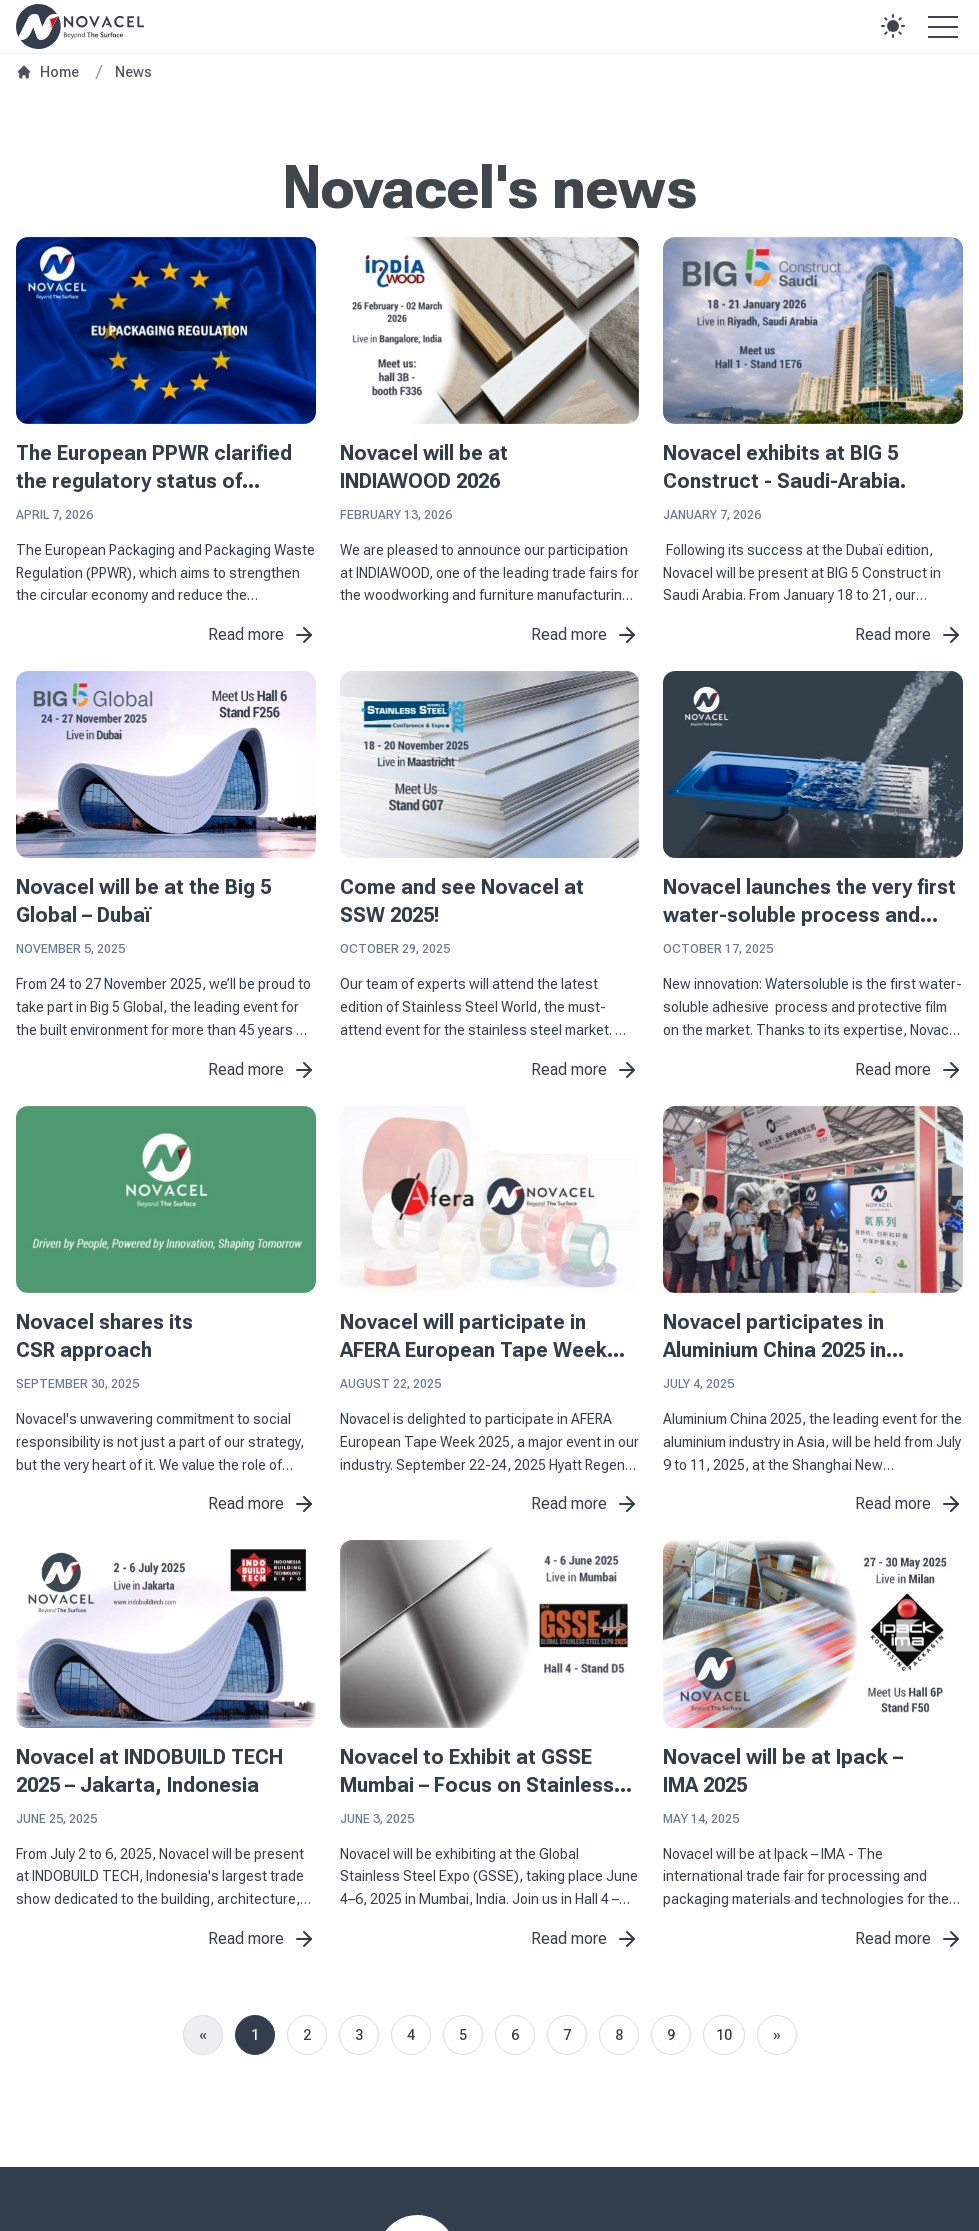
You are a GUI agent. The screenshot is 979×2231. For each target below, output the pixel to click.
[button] (893, 26)
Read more (262, 635)
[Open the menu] (943, 26)
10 (724, 2035)
